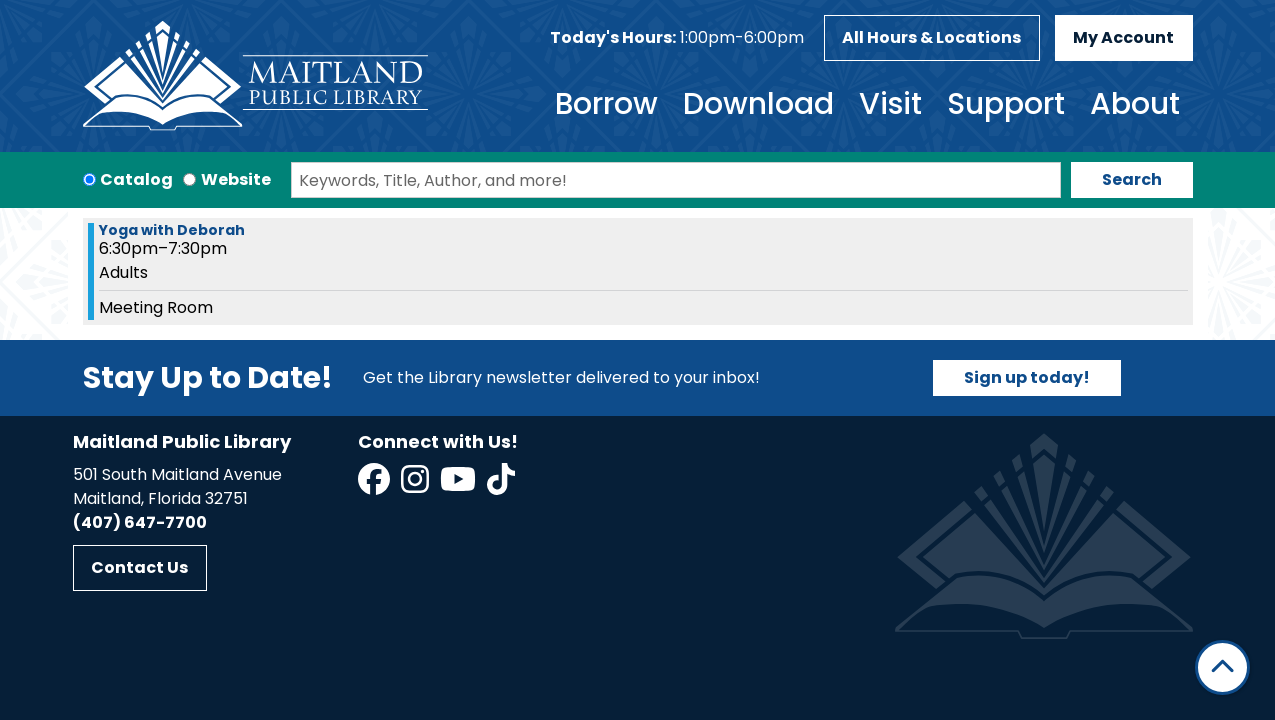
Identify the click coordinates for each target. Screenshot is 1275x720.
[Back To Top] (1222, 667)
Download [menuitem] (758, 104)
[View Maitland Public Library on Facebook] (375, 485)
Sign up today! (1027, 377)
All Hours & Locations (931, 37)
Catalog (136, 179)
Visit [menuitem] (890, 104)
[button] (677, 38)
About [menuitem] (1135, 104)
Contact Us (139, 567)
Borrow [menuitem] (606, 104)
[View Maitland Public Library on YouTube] (459, 485)
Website (236, 179)
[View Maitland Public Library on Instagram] (416, 485)
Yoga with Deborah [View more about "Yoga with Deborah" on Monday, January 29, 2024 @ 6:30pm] (172, 230)
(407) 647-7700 (140, 522)
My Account (1123, 37)
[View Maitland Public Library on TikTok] (501, 485)
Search (1132, 179)
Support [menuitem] (1006, 104)
